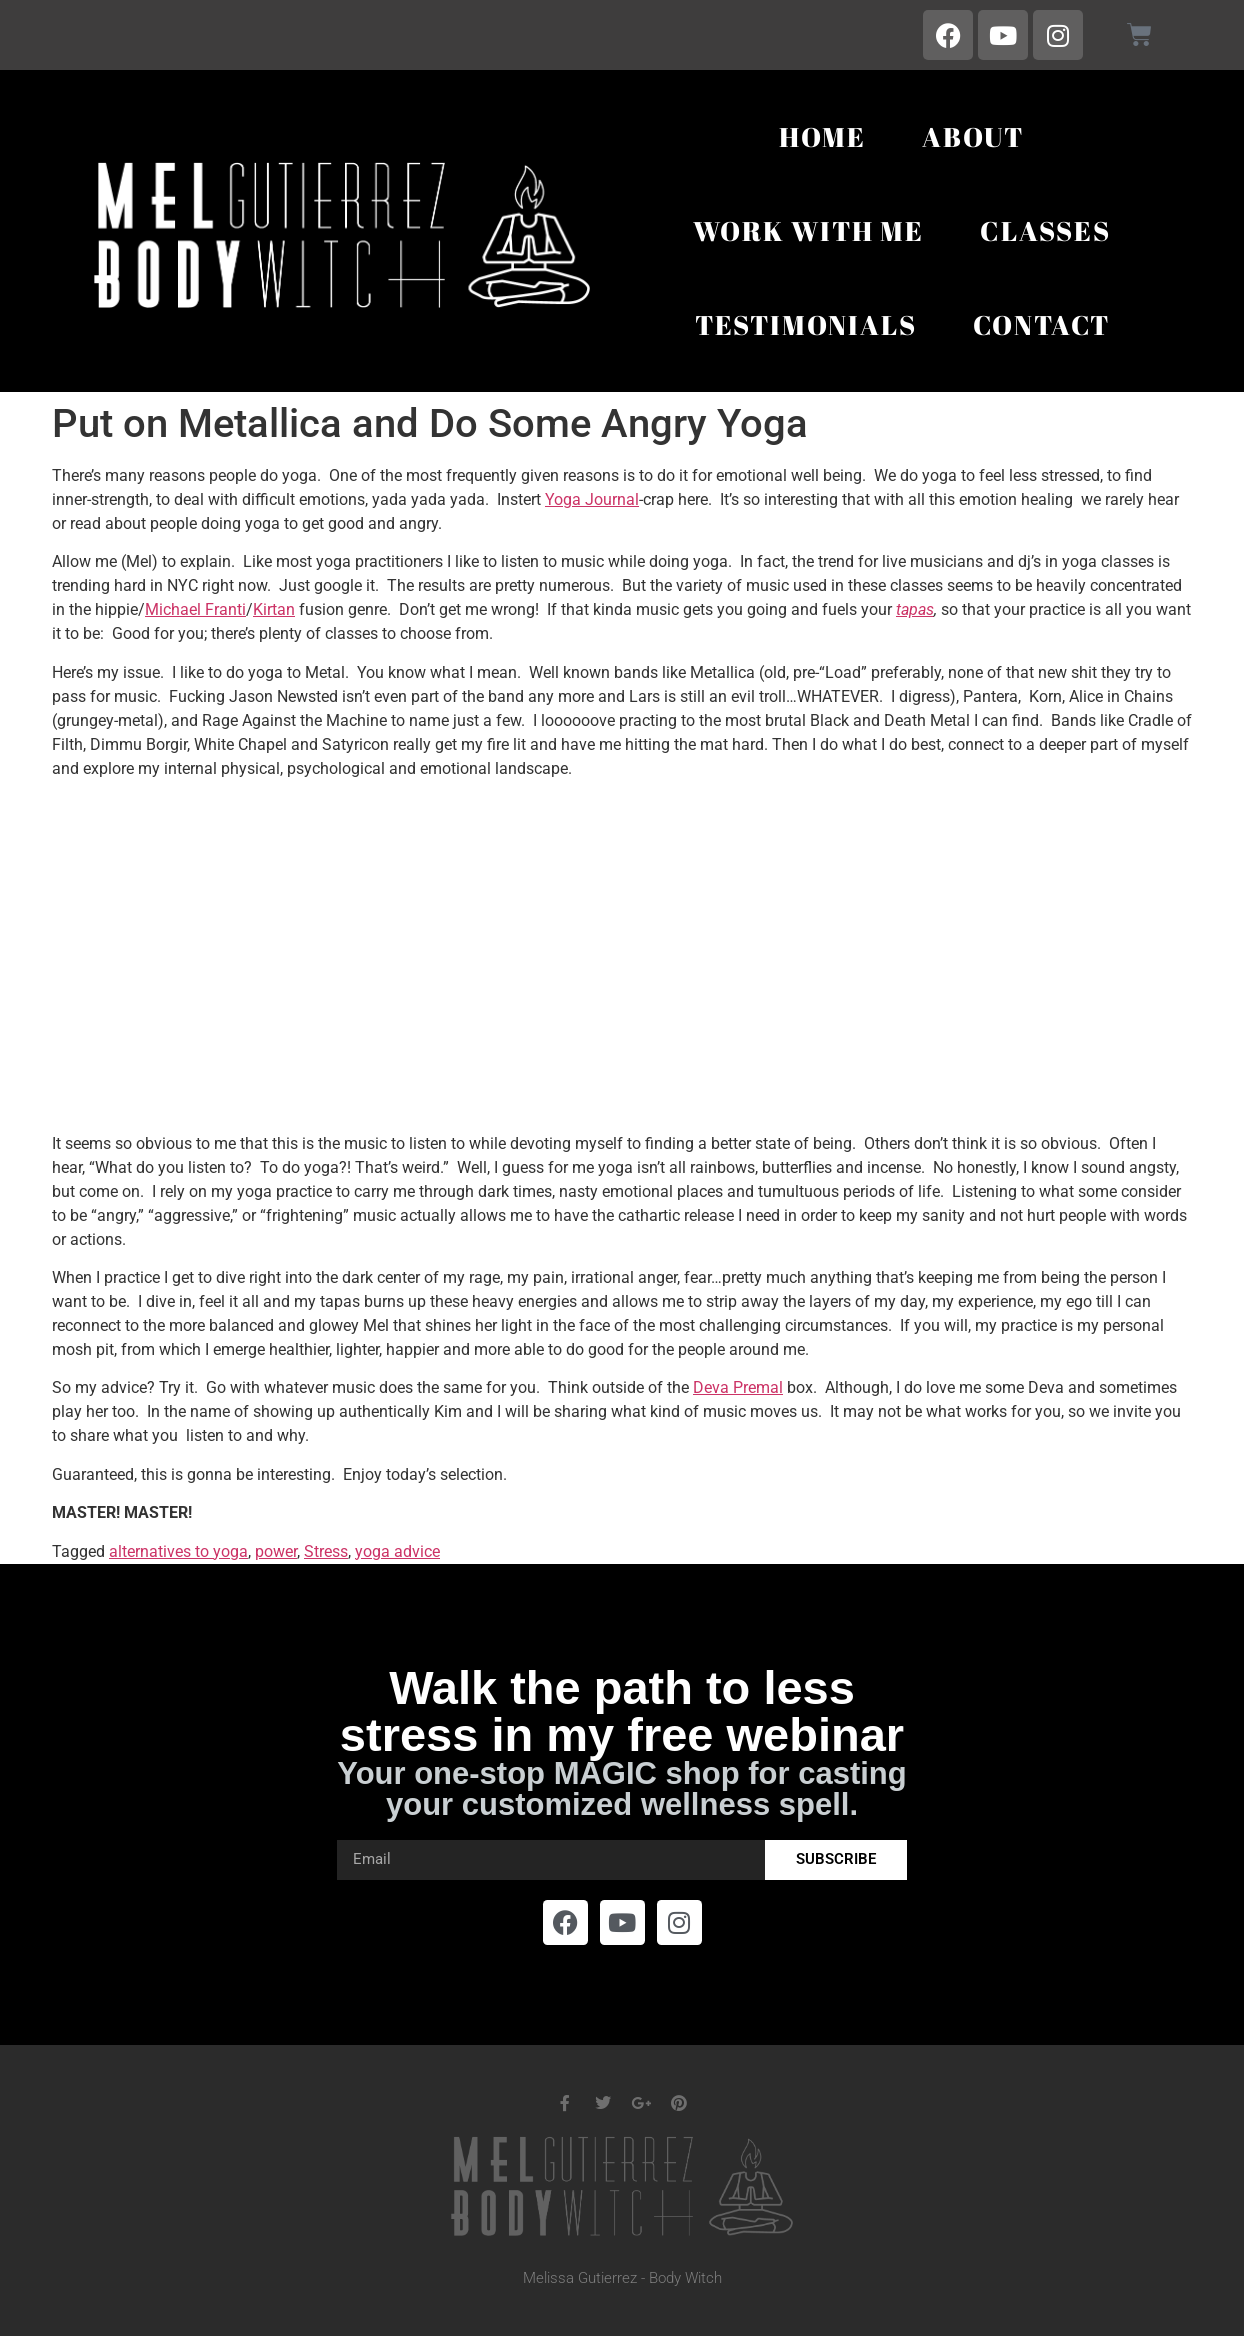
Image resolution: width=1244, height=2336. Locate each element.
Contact (1042, 324)
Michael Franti (195, 609)
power (276, 1551)
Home (822, 136)
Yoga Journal (592, 499)
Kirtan (274, 609)
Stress (326, 1551)
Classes (1045, 230)
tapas (915, 609)
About (973, 136)
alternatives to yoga (178, 1551)
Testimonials (806, 324)
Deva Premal (738, 1387)
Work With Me (808, 230)
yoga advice (397, 1551)
